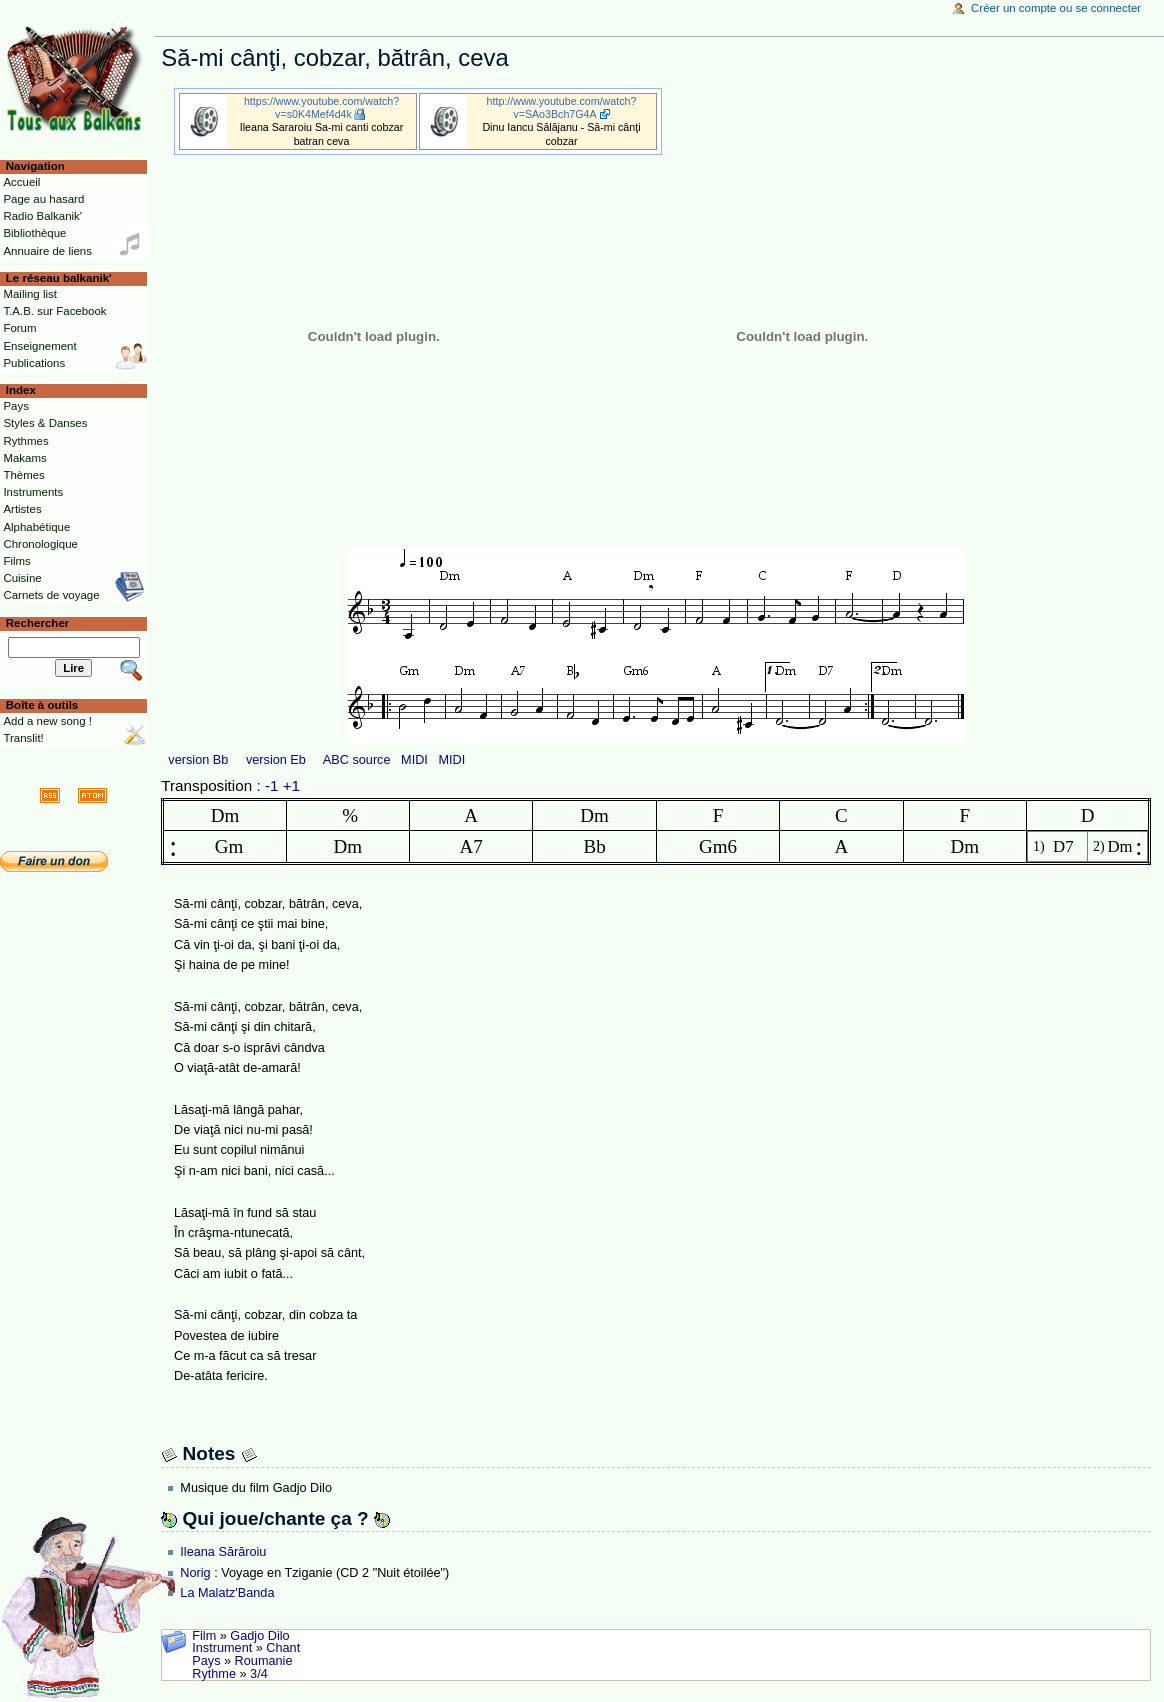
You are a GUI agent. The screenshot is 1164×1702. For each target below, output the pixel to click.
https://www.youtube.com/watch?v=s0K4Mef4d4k (321, 107)
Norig (195, 1573)
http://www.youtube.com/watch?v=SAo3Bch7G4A (562, 107)
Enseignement (39, 346)
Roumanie (264, 1661)
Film (204, 1636)
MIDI (414, 760)
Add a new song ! (47, 721)
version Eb (276, 760)
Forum (19, 328)
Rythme (214, 1674)
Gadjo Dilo (259, 1636)
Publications (34, 363)
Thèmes (23, 475)
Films (16, 561)
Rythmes (25, 441)
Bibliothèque (34, 233)
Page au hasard (43, 199)
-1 (272, 785)
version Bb (198, 760)
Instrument (222, 1648)
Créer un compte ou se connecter (1056, 8)
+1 (291, 785)
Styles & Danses (45, 423)
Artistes (22, 509)
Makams (24, 458)
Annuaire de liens (47, 251)
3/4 (259, 1674)
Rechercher (38, 623)
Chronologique (40, 544)
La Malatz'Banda (227, 1593)
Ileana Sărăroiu (223, 1552)
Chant (283, 1648)
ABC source (357, 760)
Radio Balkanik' (42, 216)
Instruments (33, 492)
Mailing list (29, 294)
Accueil (21, 182)
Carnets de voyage (51, 595)
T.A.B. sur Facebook (54, 311)
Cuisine (22, 578)
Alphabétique (36, 527)
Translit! (23, 738)
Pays (206, 1661)
